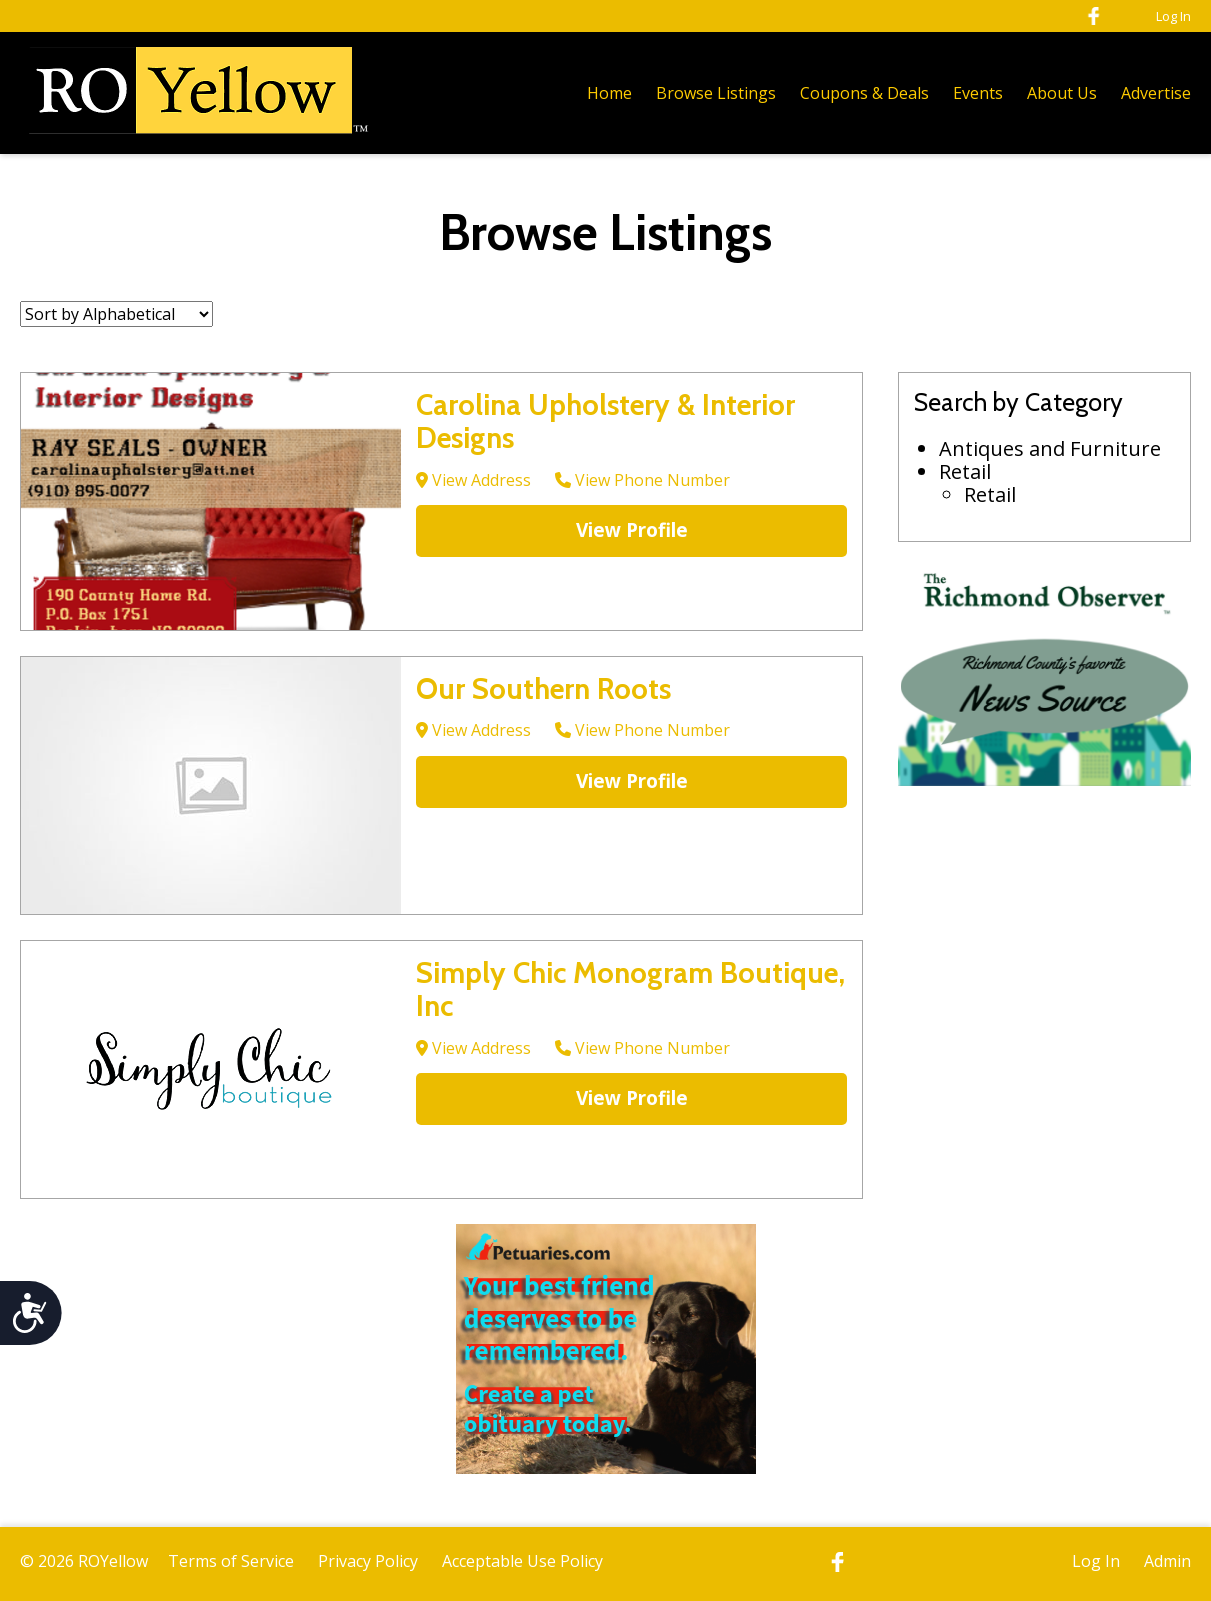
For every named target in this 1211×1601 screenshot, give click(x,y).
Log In (1173, 16)
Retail (965, 471)
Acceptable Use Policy (522, 1561)
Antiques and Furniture (1050, 448)
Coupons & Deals (864, 93)
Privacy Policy (368, 1561)
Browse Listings (716, 93)
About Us (1062, 93)
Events (978, 93)
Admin (1167, 1561)
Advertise (1156, 93)
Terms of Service (231, 1561)
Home (609, 93)
